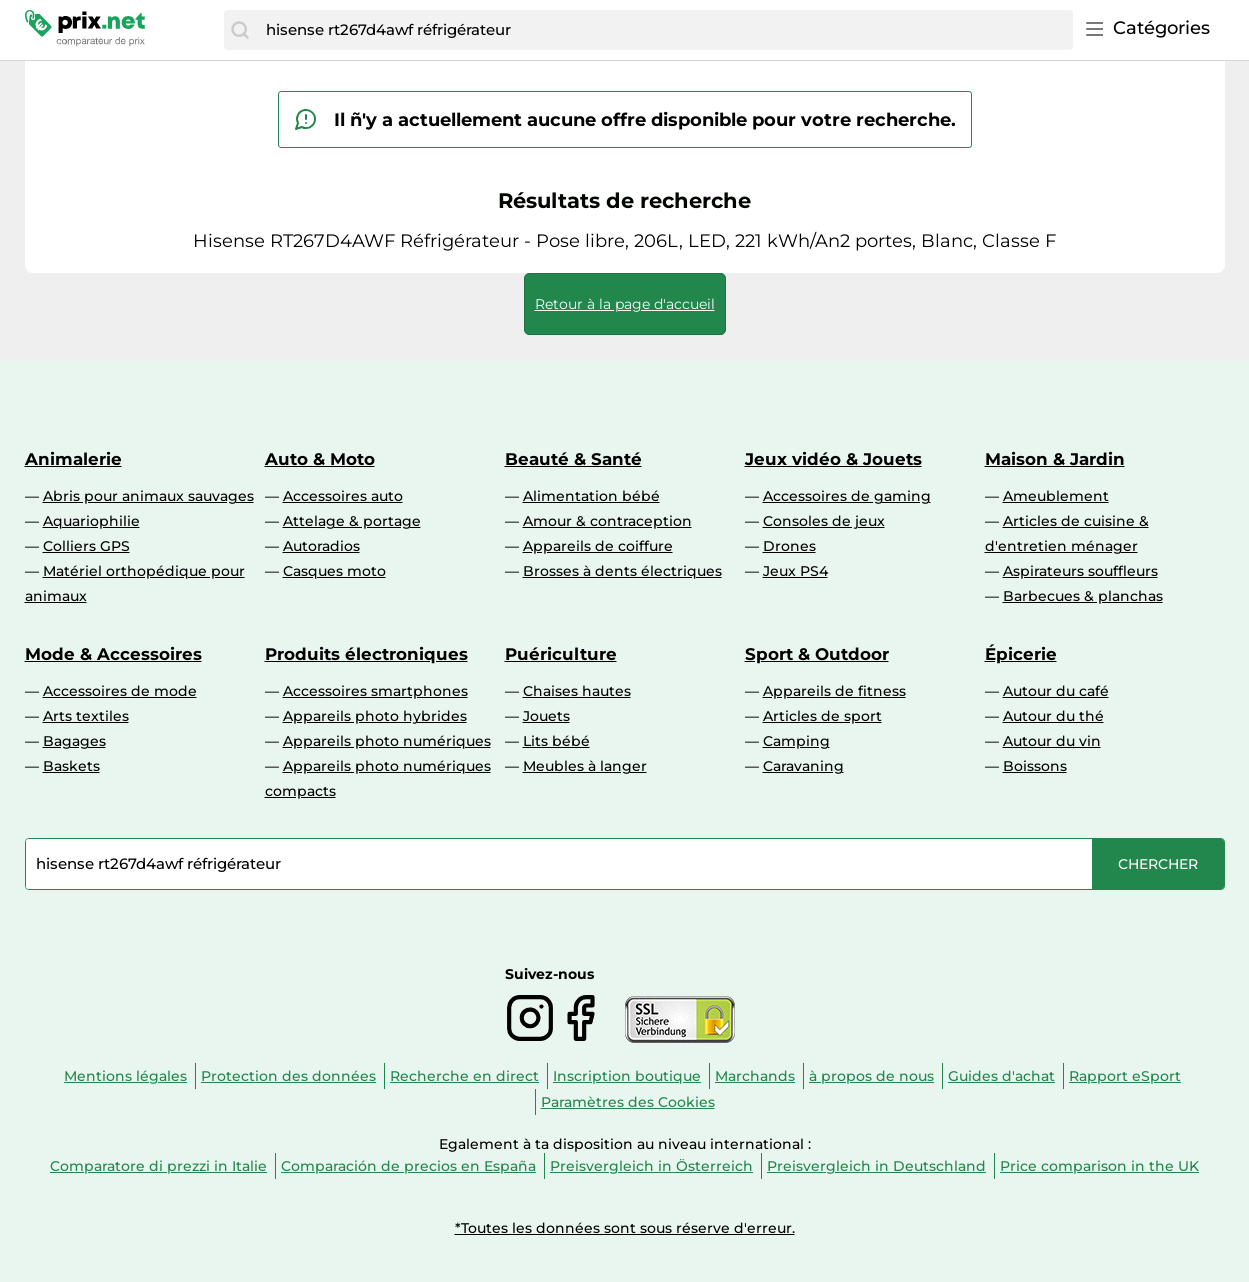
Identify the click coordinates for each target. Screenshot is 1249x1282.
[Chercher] (240, 30)
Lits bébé (556, 741)
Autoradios (321, 546)
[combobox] (664, 30)
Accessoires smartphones (375, 691)
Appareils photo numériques (387, 741)
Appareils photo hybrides (375, 716)
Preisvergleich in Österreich (651, 1166)
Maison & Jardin (1055, 459)
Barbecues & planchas (1083, 596)
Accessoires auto (343, 496)
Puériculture (561, 654)
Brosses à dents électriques (622, 571)
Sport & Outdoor (817, 654)
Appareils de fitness (834, 691)
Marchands (755, 1076)
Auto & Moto (320, 459)
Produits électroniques (366, 654)
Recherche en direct (464, 1076)
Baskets (71, 766)
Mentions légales (125, 1076)
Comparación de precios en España (408, 1166)
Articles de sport (822, 716)
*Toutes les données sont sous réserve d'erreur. (625, 1228)
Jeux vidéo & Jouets (833, 459)
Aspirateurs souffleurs (1080, 571)
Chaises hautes (577, 691)
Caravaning (803, 766)
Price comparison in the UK (1099, 1166)
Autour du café (1056, 691)
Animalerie (73, 459)
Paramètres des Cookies (628, 1102)
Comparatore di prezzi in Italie (158, 1166)
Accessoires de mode (120, 691)
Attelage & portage (352, 521)
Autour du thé (1053, 716)
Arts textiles (86, 716)
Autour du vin (1052, 741)
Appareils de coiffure (598, 546)
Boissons (1035, 766)
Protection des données (288, 1076)
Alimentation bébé (591, 496)
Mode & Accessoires (113, 654)
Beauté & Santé (573, 459)
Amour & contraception (607, 521)
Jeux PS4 (795, 571)
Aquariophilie (91, 521)
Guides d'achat (1001, 1076)
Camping (796, 741)
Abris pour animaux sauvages (148, 496)
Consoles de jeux (824, 521)
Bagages (74, 741)
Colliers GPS (86, 546)
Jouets (546, 716)
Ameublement (1056, 496)
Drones (789, 546)
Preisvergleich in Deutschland (876, 1166)
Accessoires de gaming (847, 496)
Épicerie (1021, 654)
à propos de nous (871, 1076)
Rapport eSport (1125, 1076)
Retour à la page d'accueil (625, 304)
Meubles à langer (585, 766)
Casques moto (334, 571)
